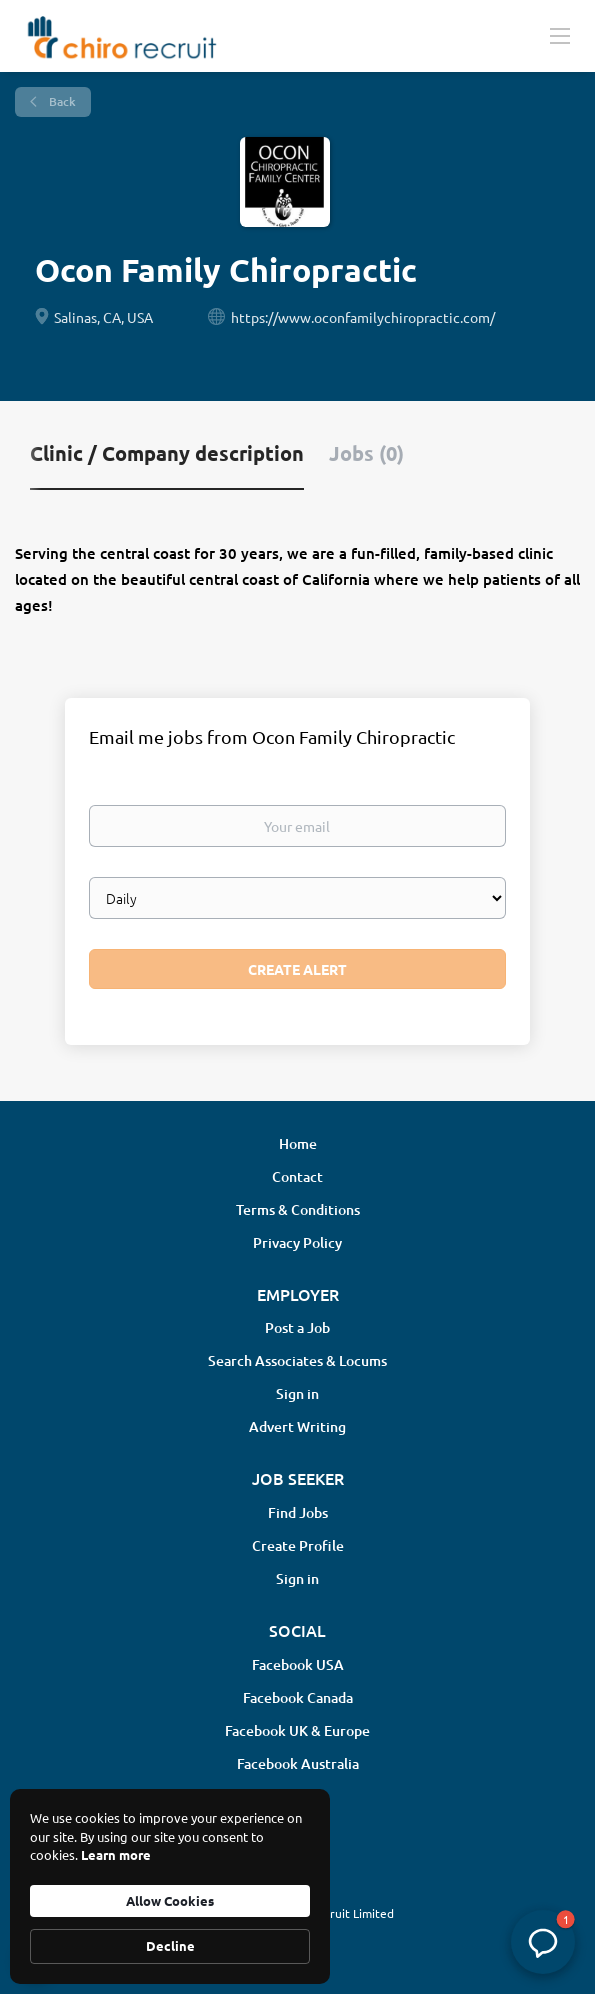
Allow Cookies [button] (170, 1900)
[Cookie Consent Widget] (170, 1886)
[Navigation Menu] (560, 35)
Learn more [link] (116, 1854)
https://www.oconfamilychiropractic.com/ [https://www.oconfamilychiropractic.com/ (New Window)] (363, 317)
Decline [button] (170, 1945)
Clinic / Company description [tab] (167, 453)
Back (61, 101)
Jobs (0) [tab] (366, 453)
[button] (543, 1942)
